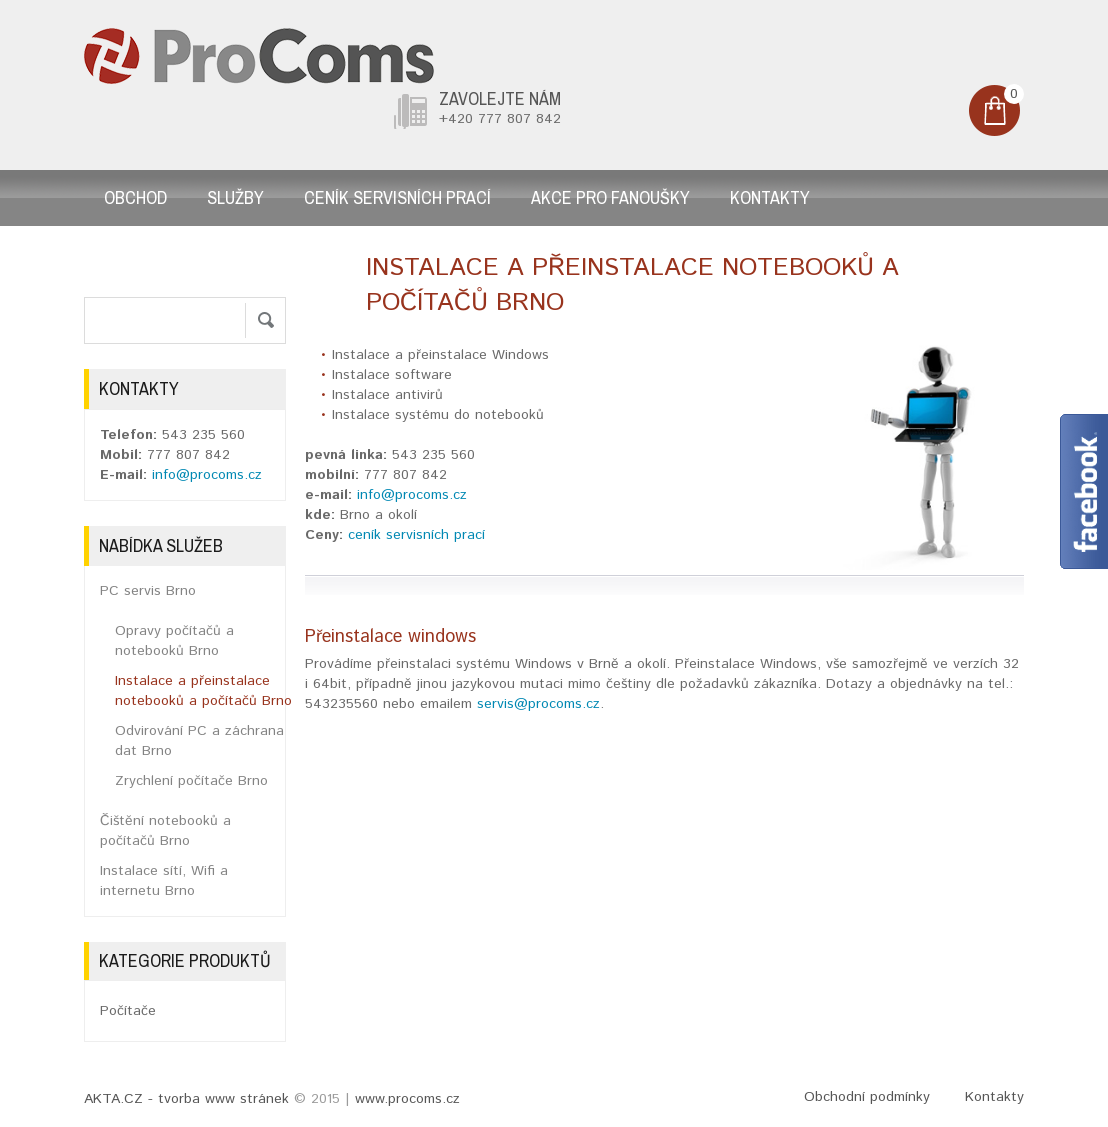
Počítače (128, 1011)
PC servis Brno (148, 591)
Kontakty (770, 197)
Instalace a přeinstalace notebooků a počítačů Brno (203, 691)
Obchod (135, 197)
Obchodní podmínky (867, 1097)
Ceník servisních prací (397, 197)
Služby (235, 197)
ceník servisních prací (416, 535)
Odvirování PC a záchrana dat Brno (199, 741)
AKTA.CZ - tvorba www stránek (186, 1099)
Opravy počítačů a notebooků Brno (174, 641)
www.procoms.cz (407, 1099)
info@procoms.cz (412, 495)
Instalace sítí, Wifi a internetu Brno (164, 881)
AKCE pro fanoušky (610, 197)
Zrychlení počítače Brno (191, 781)
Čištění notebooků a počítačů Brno (165, 831)
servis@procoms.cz (538, 704)
